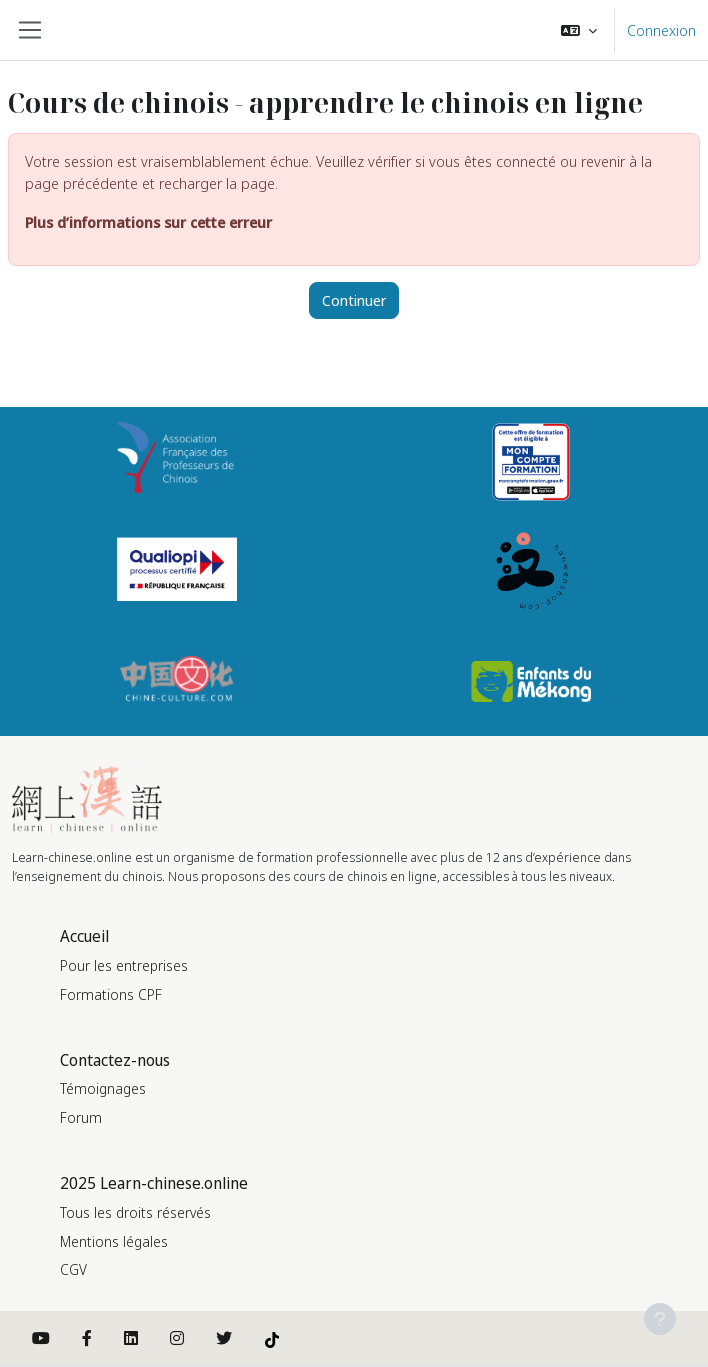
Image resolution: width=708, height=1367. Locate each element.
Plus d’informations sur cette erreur (148, 222)
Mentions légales (114, 1241)
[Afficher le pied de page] (660, 1319)
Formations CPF (111, 994)
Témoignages (103, 1088)
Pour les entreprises (124, 965)
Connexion (661, 30)
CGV (73, 1269)
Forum (81, 1117)
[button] (579, 30)
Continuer (354, 300)
